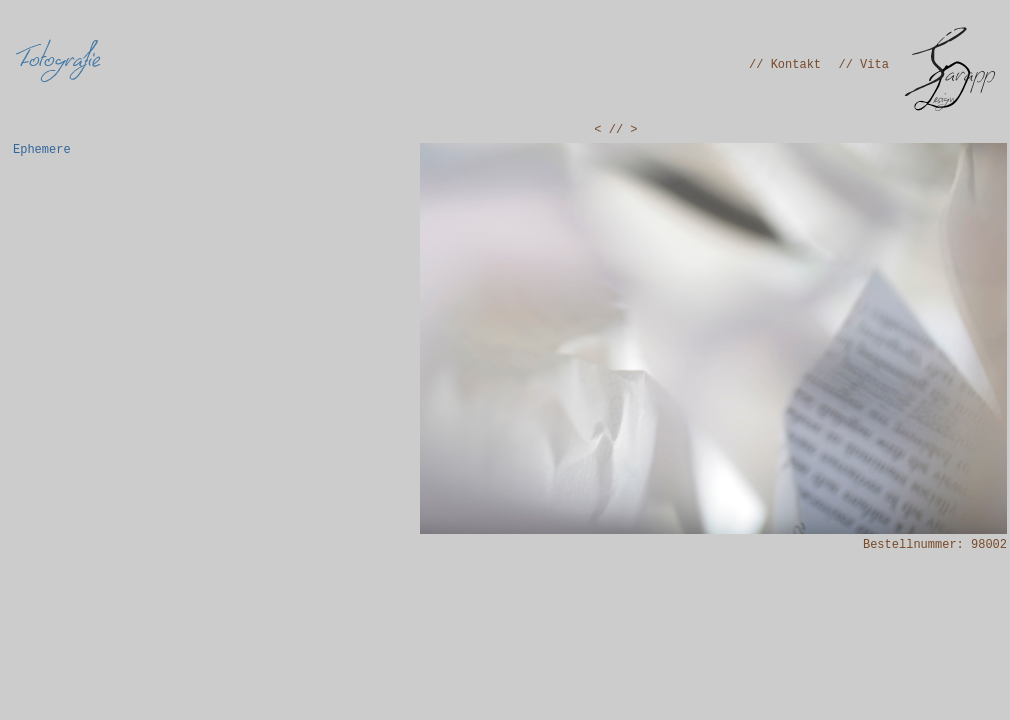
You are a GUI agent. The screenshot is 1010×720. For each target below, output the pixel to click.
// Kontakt (785, 65)
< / (605, 130)
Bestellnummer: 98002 (935, 545)
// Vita (864, 65)
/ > (627, 130)
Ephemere (42, 150)
